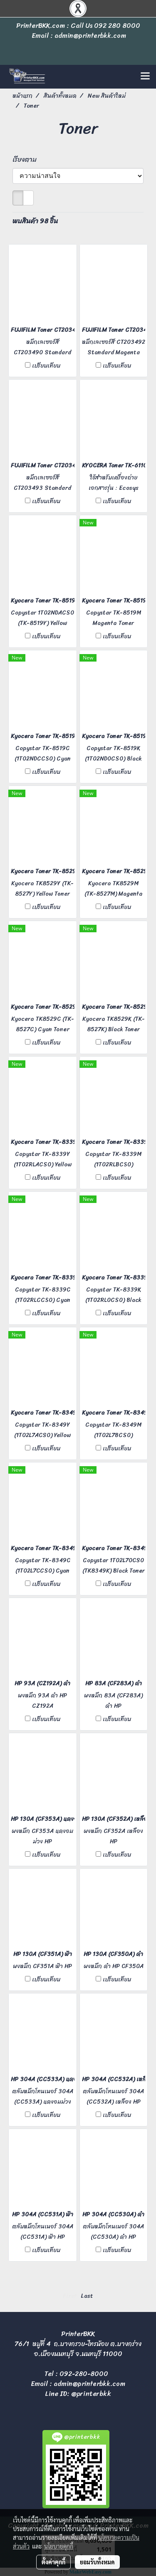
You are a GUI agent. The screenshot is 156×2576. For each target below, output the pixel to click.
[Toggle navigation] (145, 76)
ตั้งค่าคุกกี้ (53, 2562)
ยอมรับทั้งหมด (97, 2562)
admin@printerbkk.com (89, 2384)
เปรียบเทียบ (46, 366)
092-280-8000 (83, 2374)
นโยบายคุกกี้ (58, 2546)
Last (87, 2296)
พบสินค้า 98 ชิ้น (35, 221)
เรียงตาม (27, 160)
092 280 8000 (117, 26)
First (70, 2296)
